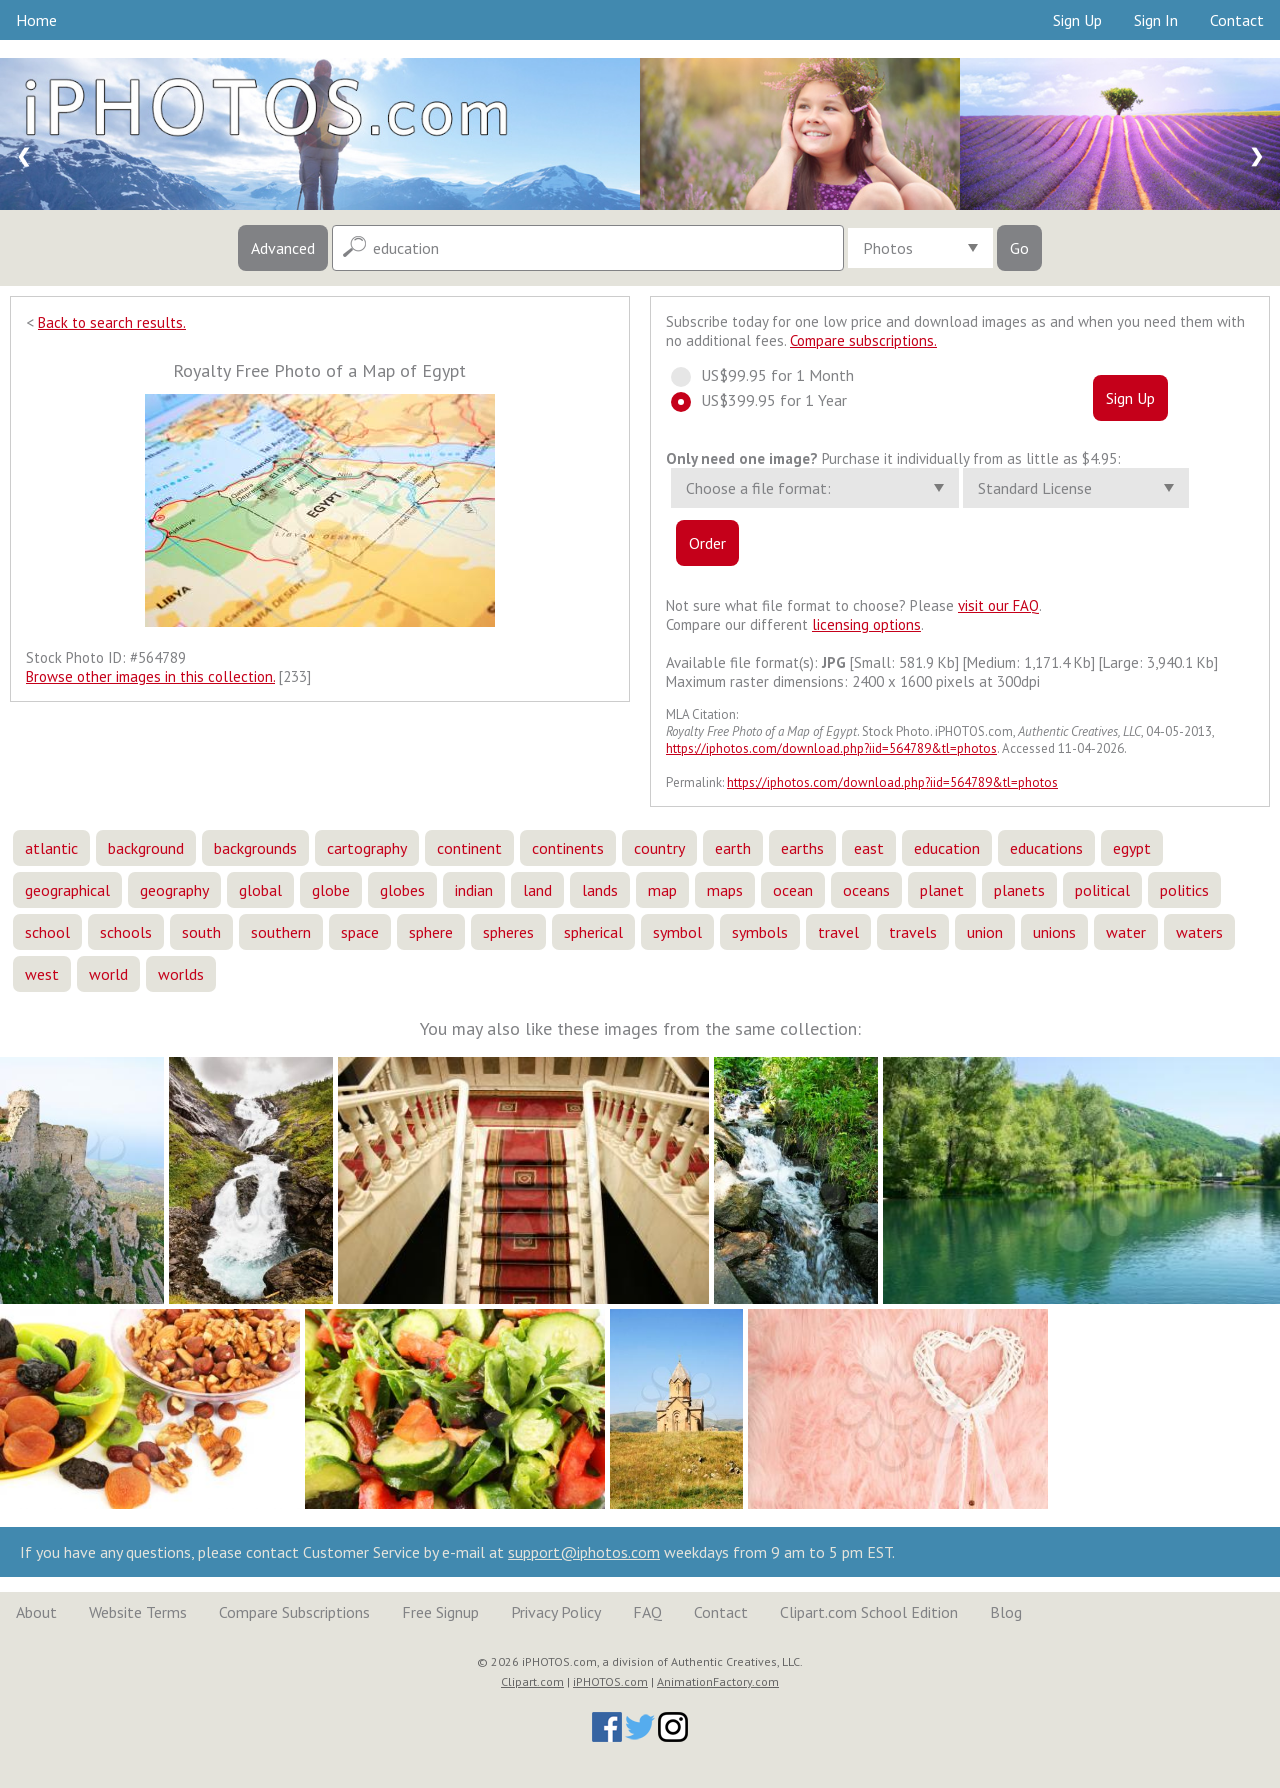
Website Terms (138, 1612)
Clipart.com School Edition (869, 1612)
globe (331, 890)
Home (36, 20)
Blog (1006, 1612)
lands (600, 890)
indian (474, 890)
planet (942, 890)
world (108, 974)
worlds (181, 974)
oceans (866, 890)
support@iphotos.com (584, 1552)
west (42, 974)
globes (402, 890)
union (985, 932)
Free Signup (440, 1612)
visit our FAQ (998, 605)
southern (281, 932)
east (869, 848)
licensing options (866, 624)
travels (913, 932)
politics (1184, 890)
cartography (367, 848)
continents (568, 848)
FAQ (647, 1612)
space (360, 932)
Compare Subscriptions (294, 1612)
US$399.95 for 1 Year (768, 400)
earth (733, 848)
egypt (1132, 848)
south (201, 932)
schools (126, 932)
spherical (593, 932)
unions (1054, 932)
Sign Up (1077, 20)
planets (1019, 890)
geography (174, 890)
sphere (431, 932)
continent (469, 848)
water (1126, 932)
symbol (677, 932)
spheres (508, 932)
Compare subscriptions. (863, 340)
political (1102, 890)
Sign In (1156, 20)
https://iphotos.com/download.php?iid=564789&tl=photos (831, 748)
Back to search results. (112, 322)
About (36, 1612)
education (947, 848)
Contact (1237, 20)
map (662, 890)
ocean (793, 890)
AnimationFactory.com (718, 1681)
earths (802, 848)
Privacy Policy (556, 1612)
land (537, 890)
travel (838, 932)
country (659, 848)
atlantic (51, 848)
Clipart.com (532, 1681)
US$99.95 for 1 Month (771, 375)
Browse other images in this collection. (150, 676)
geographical (67, 890)
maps (725, 890)
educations (1046, 848)
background (146, 848)
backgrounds (255, 848)
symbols (760, 932)
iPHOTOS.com (610, 1681)
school (47, 932)
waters (1199, 932)
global (260, 890)
